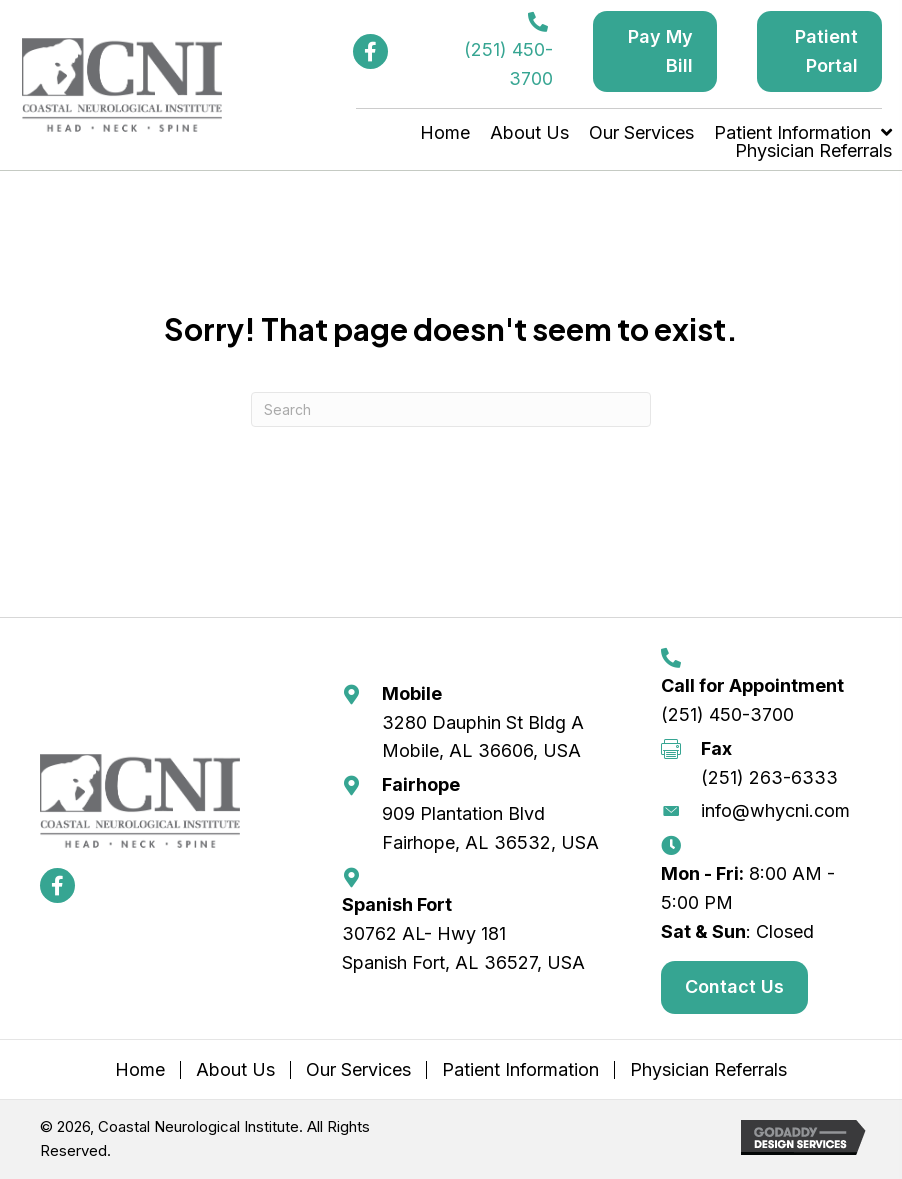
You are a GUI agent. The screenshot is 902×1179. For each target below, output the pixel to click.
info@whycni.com (775, 810)
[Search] (451, 409)
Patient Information (520, 1070)
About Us (235, 1070)
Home (140, 1070)
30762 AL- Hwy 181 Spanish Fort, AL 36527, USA (463, 948)
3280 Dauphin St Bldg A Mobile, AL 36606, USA (483, 737)
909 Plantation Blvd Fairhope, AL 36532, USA (490, 828)
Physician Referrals (708, 1070)
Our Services (358, 1070)
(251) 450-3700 (727, 714)
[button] (370, 51)
